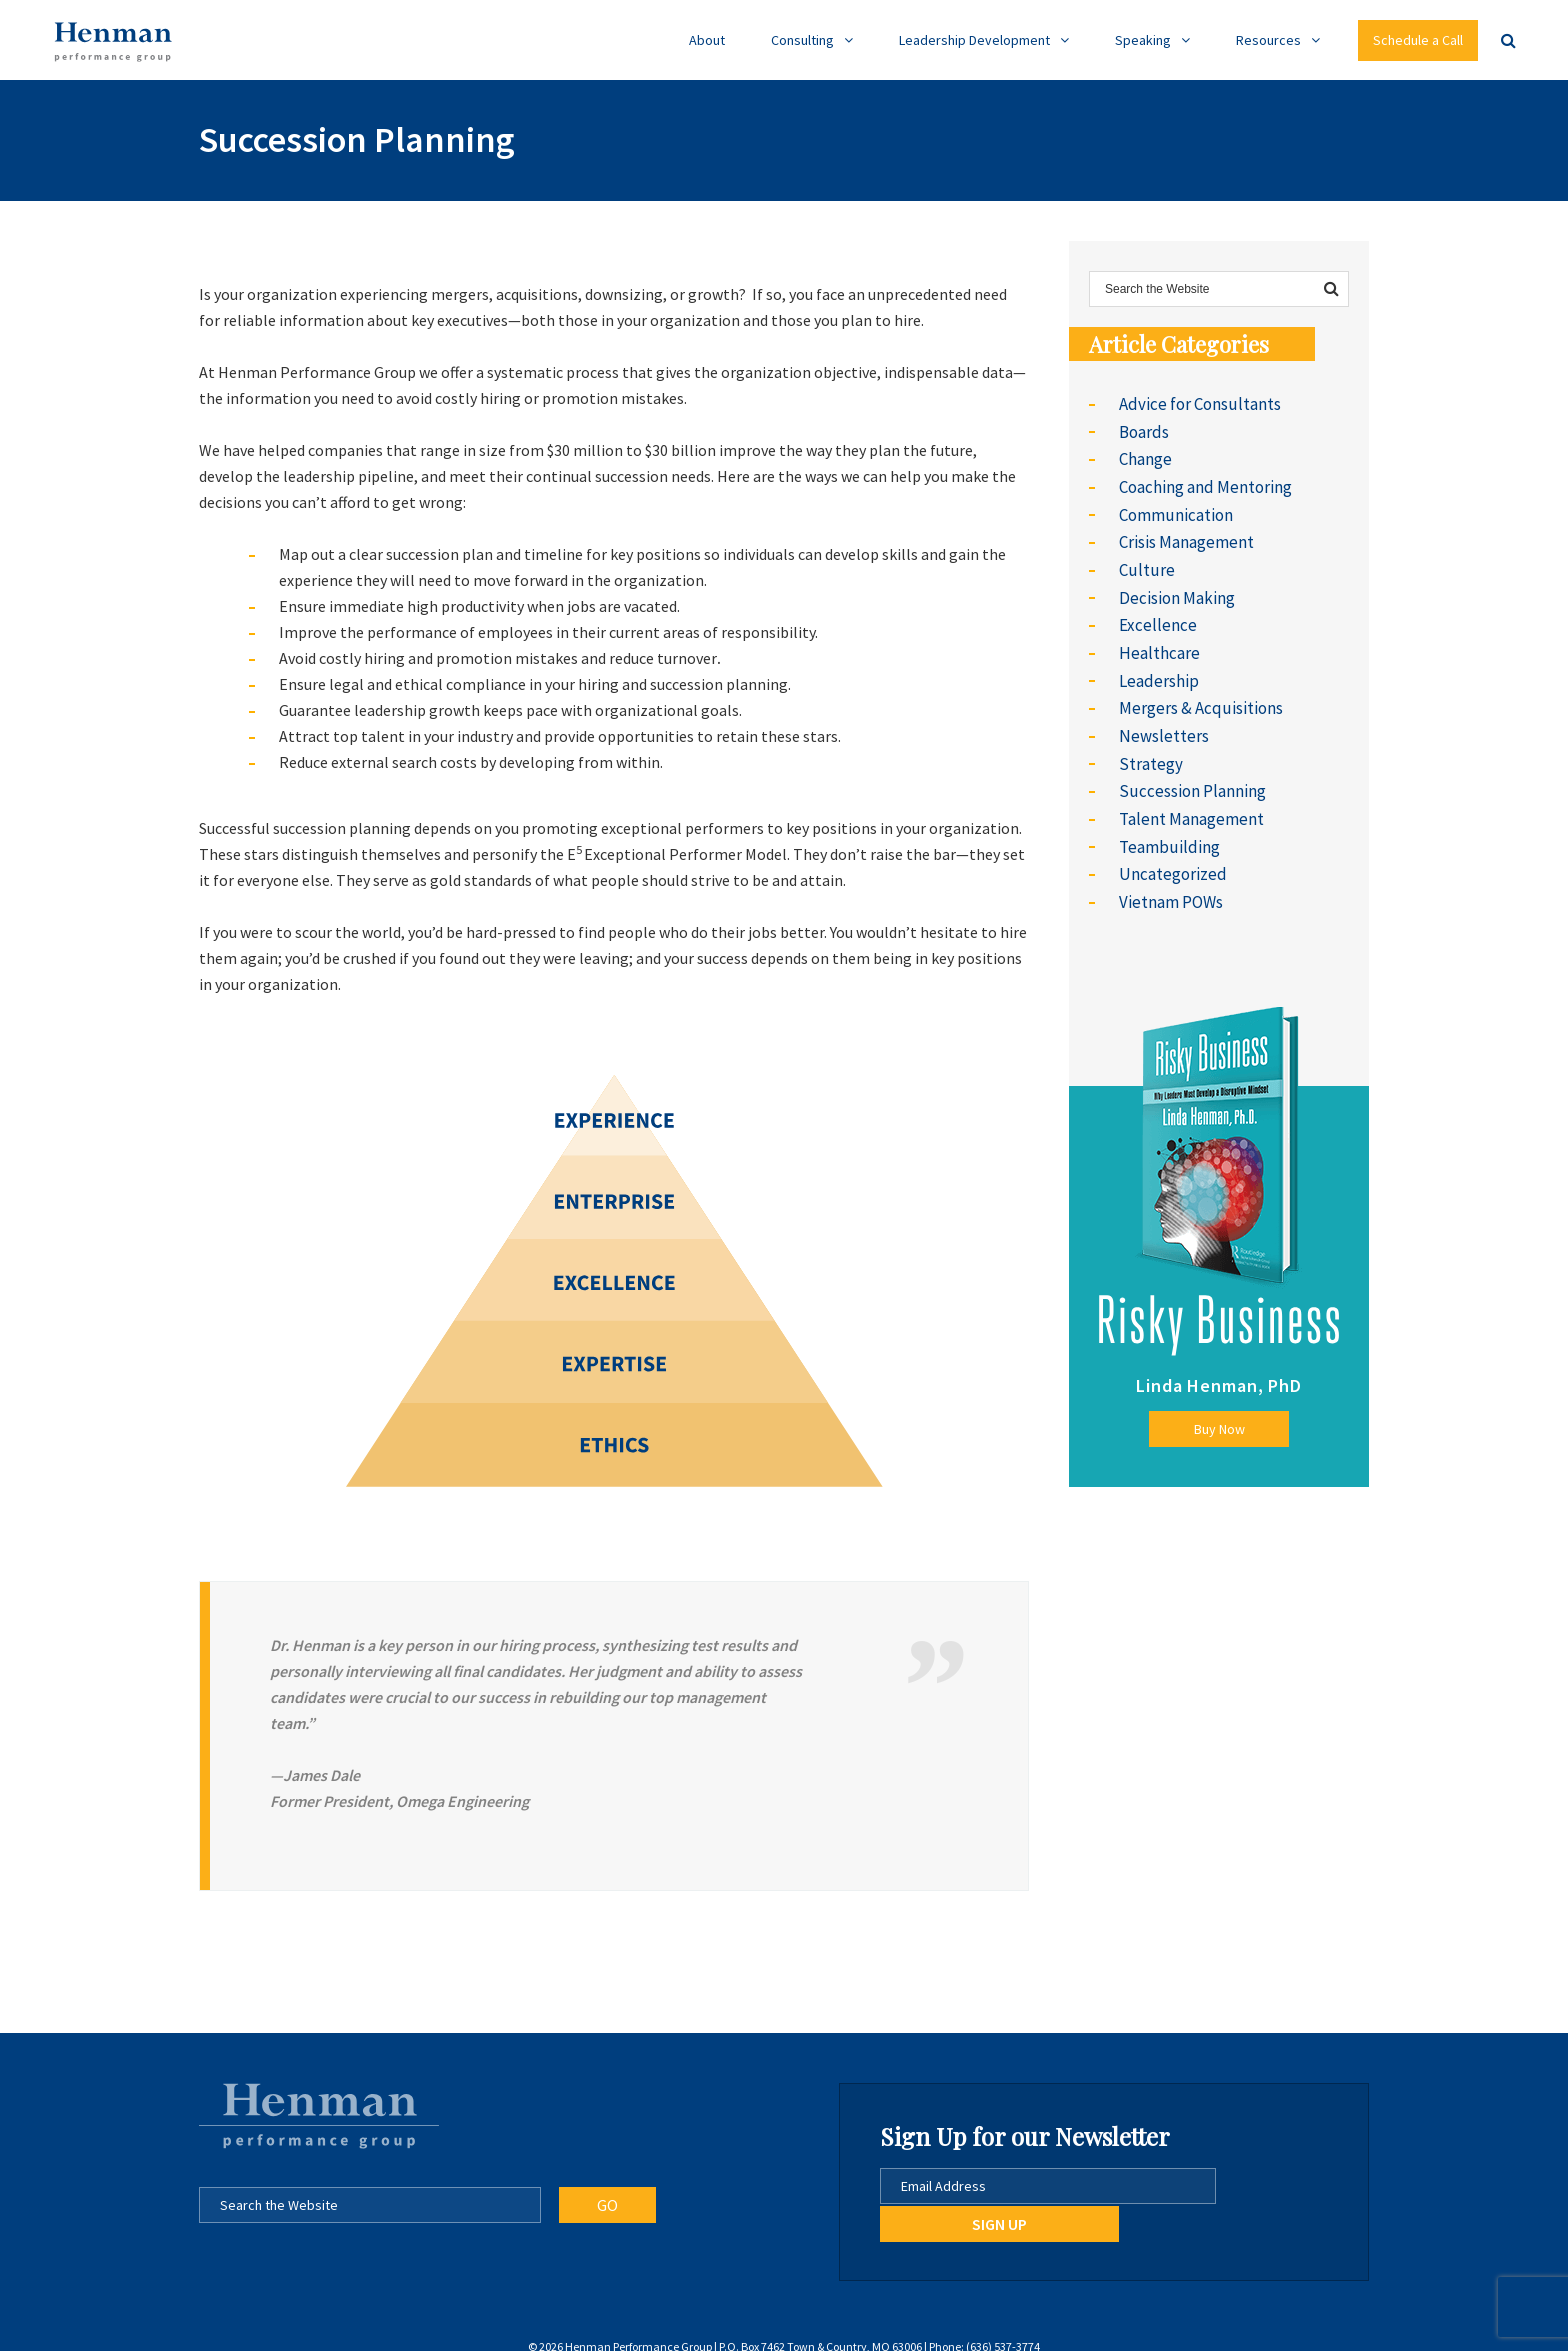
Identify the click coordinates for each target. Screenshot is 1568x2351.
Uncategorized (1169, 846)
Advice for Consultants (1196, 404)
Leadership (1156, 664)
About (707, 40)
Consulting (802, 40)
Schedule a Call (1418, 40)
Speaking (1143, 40)
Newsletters (1161, 716)
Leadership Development (974, 40)
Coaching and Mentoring (1203, 482)
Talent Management (1189, 794)
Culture (1144, 560)
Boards (1143, 430)
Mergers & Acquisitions (1196, 690)
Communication (1174, 508)
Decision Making (1174, 586)
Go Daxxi (838, 2329)
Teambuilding (1166, 820)
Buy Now (1219, 1398)
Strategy (1149, 742)
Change (1145, 456)
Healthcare (1157, 638)
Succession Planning (1189, 768)
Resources (1268, 40)
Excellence (1155, 612)
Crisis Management (1185, 534)
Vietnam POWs (1170, 872)
